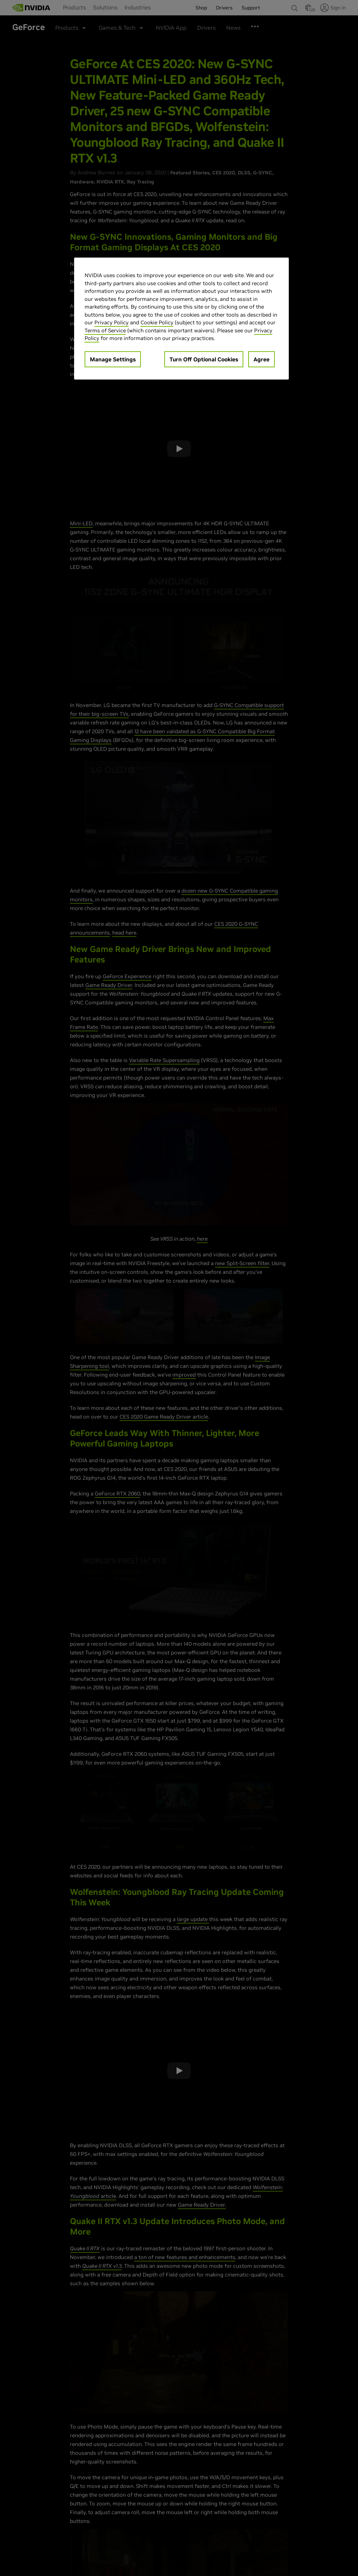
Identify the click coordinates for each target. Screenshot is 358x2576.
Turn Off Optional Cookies (204, 359)
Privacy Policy (111, 322)
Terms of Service (105, 330)
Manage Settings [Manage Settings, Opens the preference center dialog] (113, 359)
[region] (181, 319)
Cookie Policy (157, 322)
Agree (261, 359)
